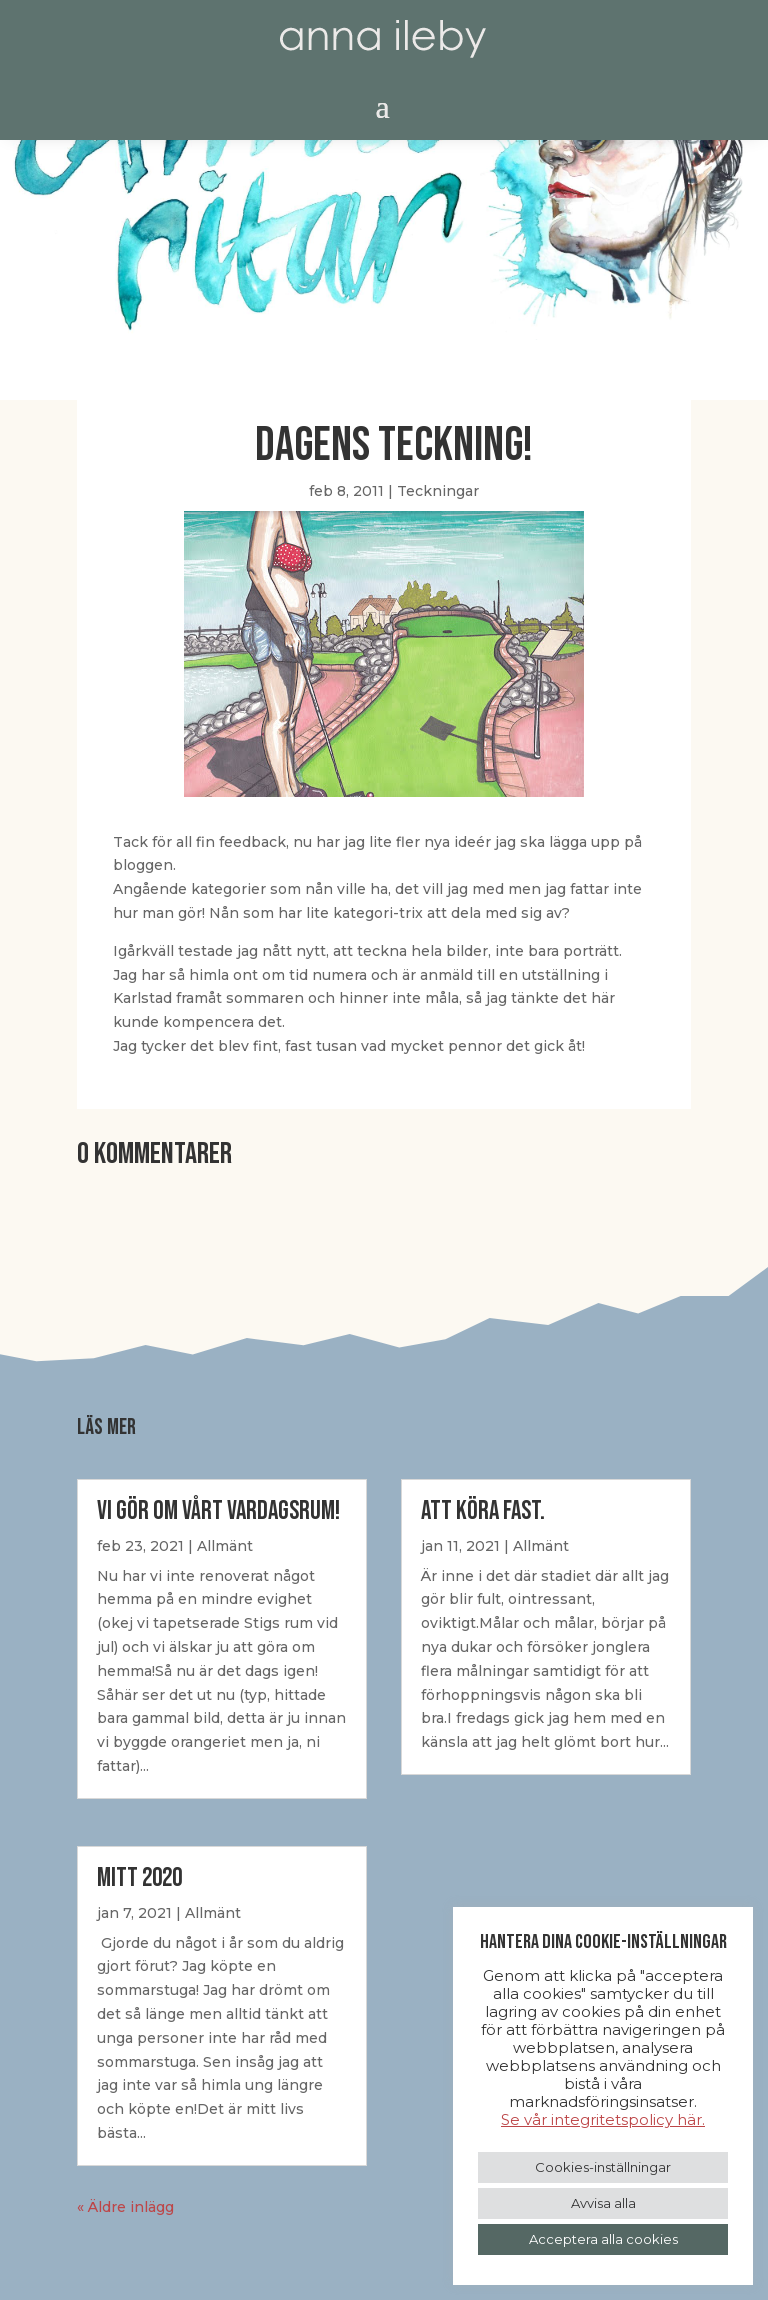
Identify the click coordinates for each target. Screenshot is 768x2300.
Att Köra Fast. (483, 1511)
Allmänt (225, 1546)
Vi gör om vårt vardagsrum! (218, 1511)
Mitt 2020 (139, 1878)
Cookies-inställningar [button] (603, 2167)
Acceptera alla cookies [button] (603, 2239)
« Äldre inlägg (125, 2207)
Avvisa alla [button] (603, 2203)
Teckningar (438, 491)
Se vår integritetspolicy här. (603, 2119)
